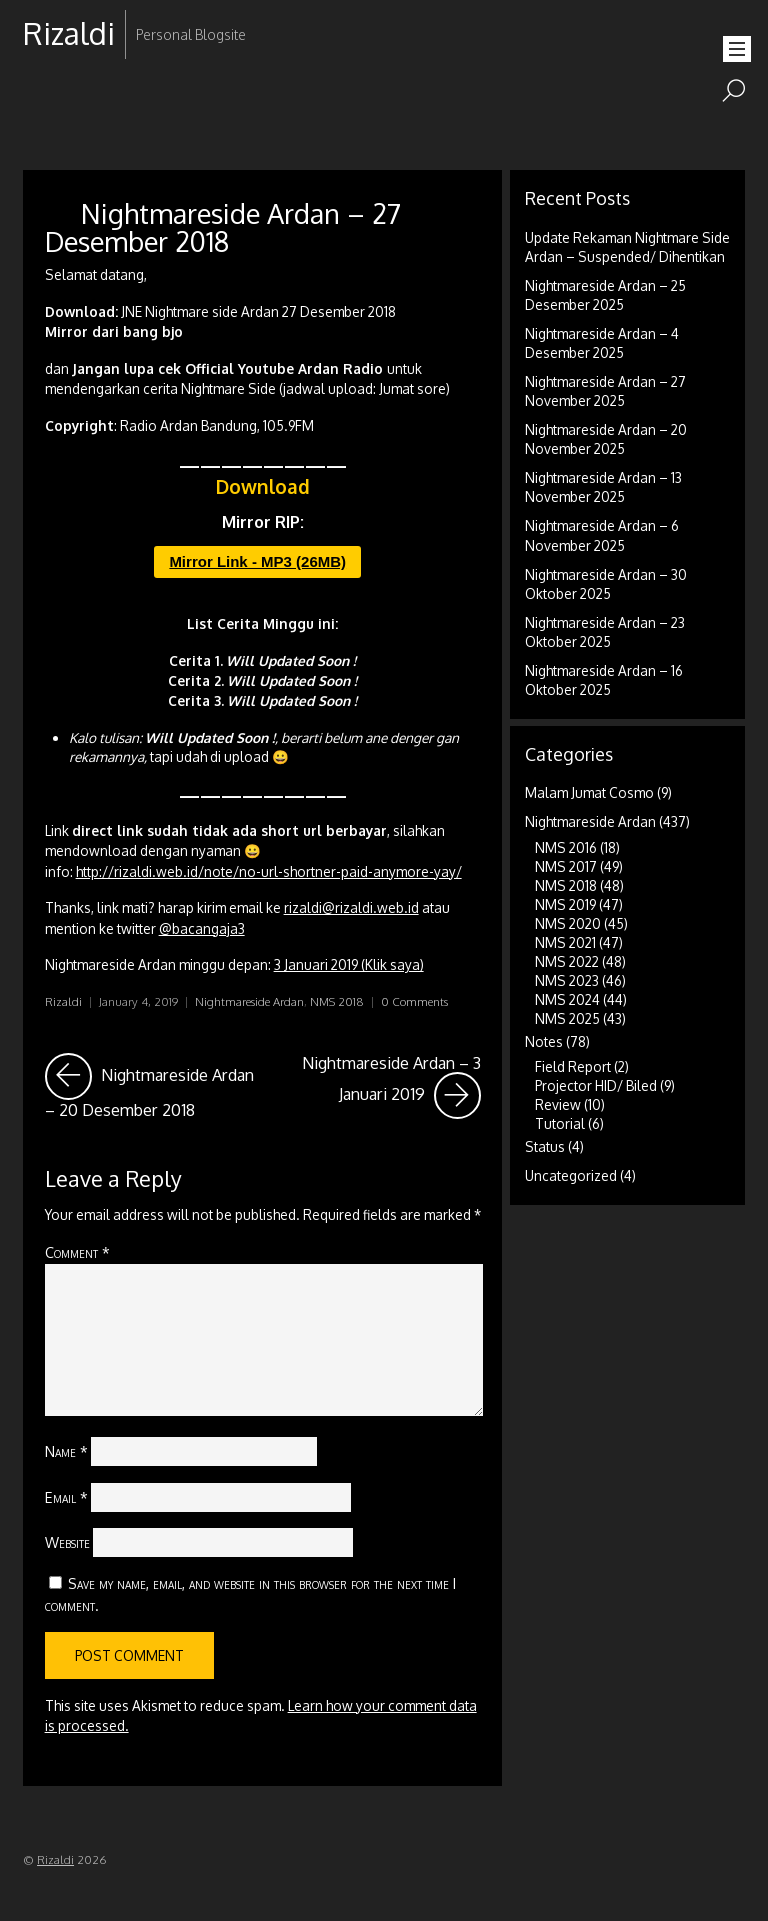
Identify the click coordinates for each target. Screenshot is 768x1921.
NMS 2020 (568, 923)
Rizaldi (63, 1001)
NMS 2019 (565, 904)
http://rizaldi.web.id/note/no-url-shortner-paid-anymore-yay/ (269, 871)
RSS (40, 97)
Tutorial (560, 1123)
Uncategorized (571, 1175)
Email (66, 1497)
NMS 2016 (566, 847)
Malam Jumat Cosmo (589, 792)
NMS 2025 (567, 1018)
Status (545, 1146)
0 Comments (414, 1001)
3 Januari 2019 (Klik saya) (349, 964)
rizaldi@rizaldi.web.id (351, 907)
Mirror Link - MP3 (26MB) (257, 561)
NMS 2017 (566, 866)
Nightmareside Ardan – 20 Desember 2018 (149, 1086)
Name (66, 1451)
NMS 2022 (567, 961)
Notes (544, 1041)
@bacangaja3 (202, 928)
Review (558, 1104)
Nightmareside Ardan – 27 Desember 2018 (223, 226)
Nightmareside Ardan (249, 1001)
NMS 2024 (567, 999)
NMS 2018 (337, 1001)
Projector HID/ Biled (596, 1085)
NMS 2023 (567, 980)
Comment (77, 1252)
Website (67, 1542)
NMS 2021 (565, 942)
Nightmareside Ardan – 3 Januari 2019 (391, 1086)
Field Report (573, 1066)
